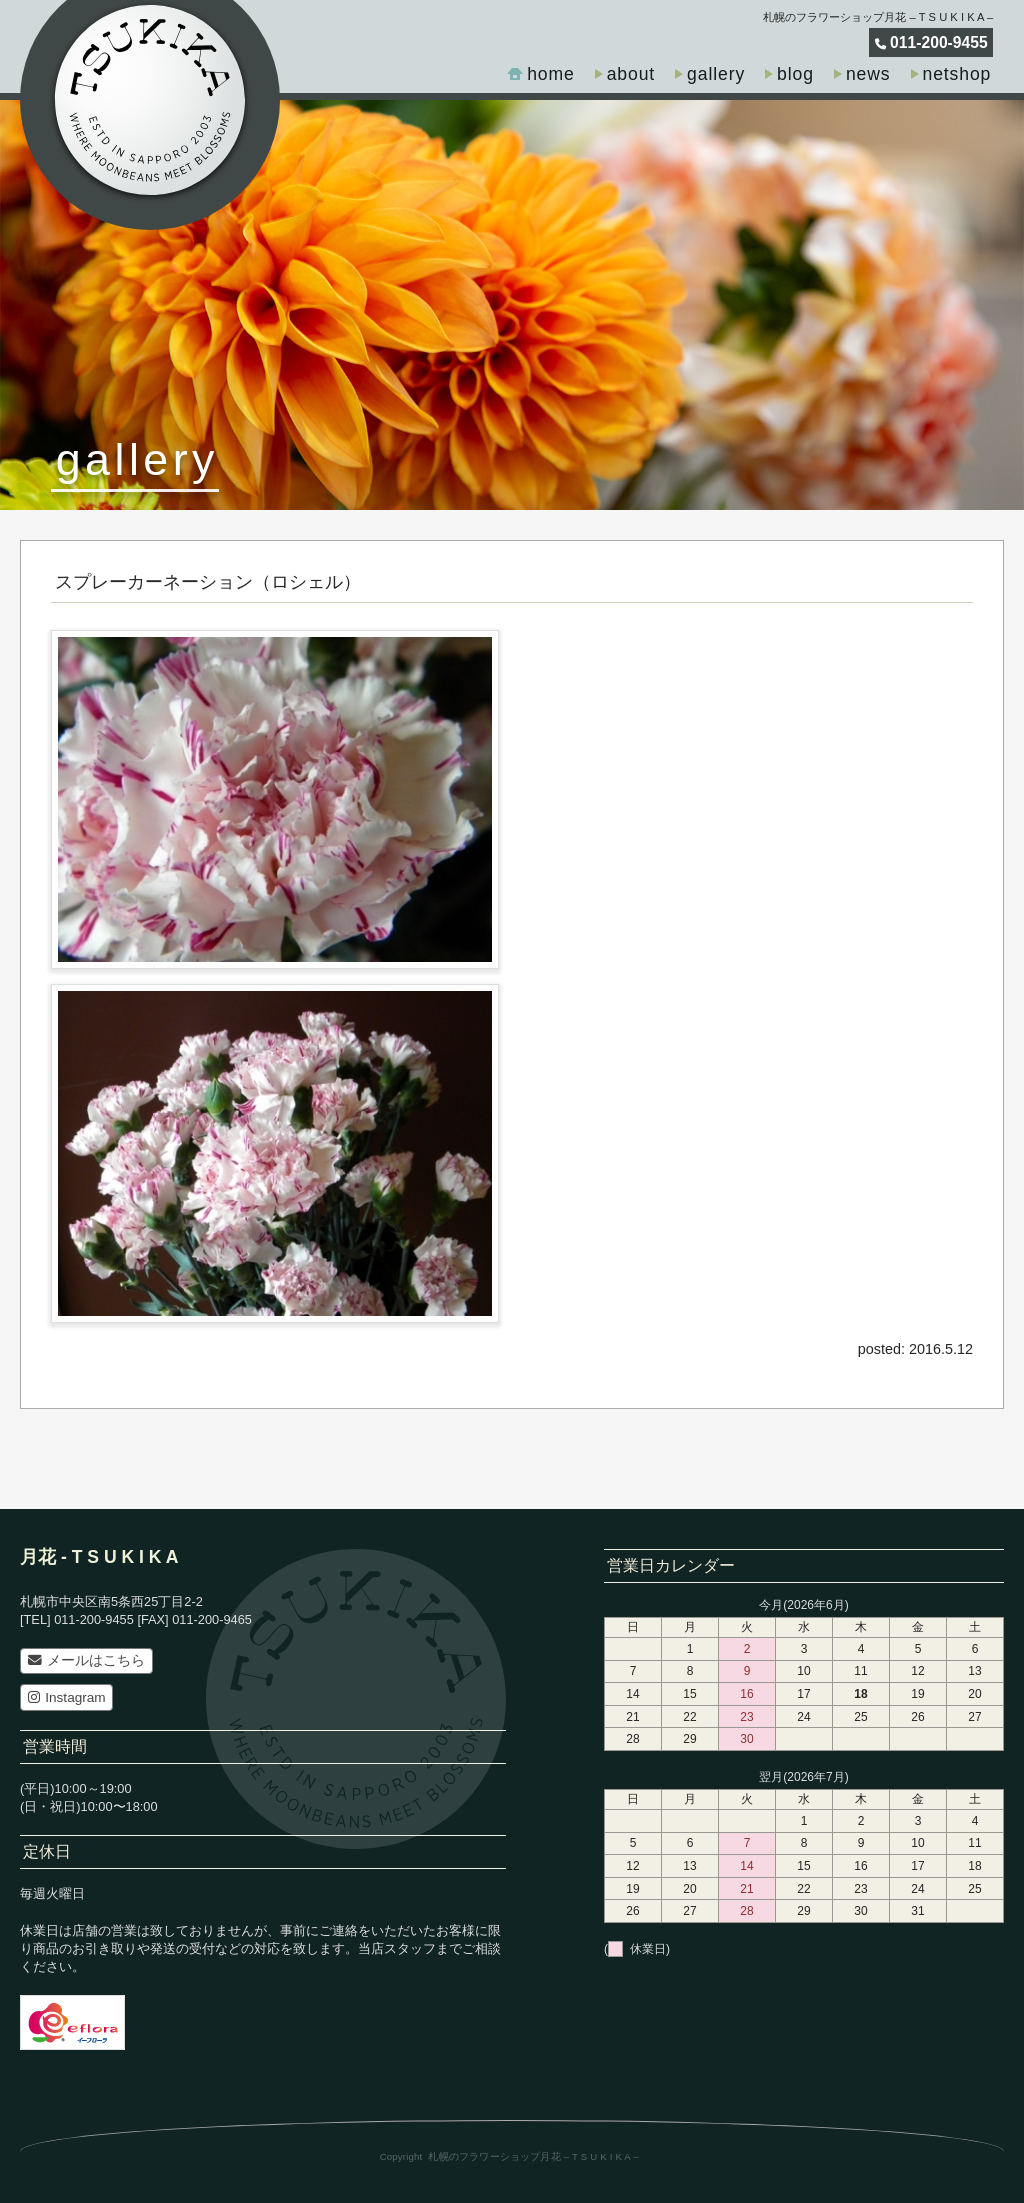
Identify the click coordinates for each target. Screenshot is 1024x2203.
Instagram (67, 1697)
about (631, 74)
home (551, 74)
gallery (716, 74)
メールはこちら (86, 1660)
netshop (957, 74)
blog (795, 74)
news (868, 74)
